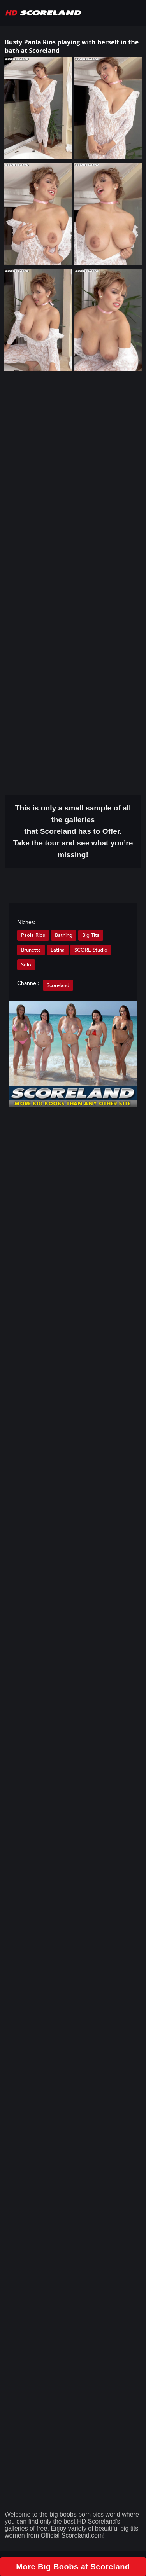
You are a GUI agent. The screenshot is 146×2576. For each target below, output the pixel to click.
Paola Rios (33, 935)
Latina (58, 950)
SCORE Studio (90, 950)
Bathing (63, 935)
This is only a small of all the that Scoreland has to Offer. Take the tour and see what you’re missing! (73, 831)
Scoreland (58, 985)
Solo (26, 964)
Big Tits (90, 935)
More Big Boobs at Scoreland (73, 2566)
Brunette (31, 950)
